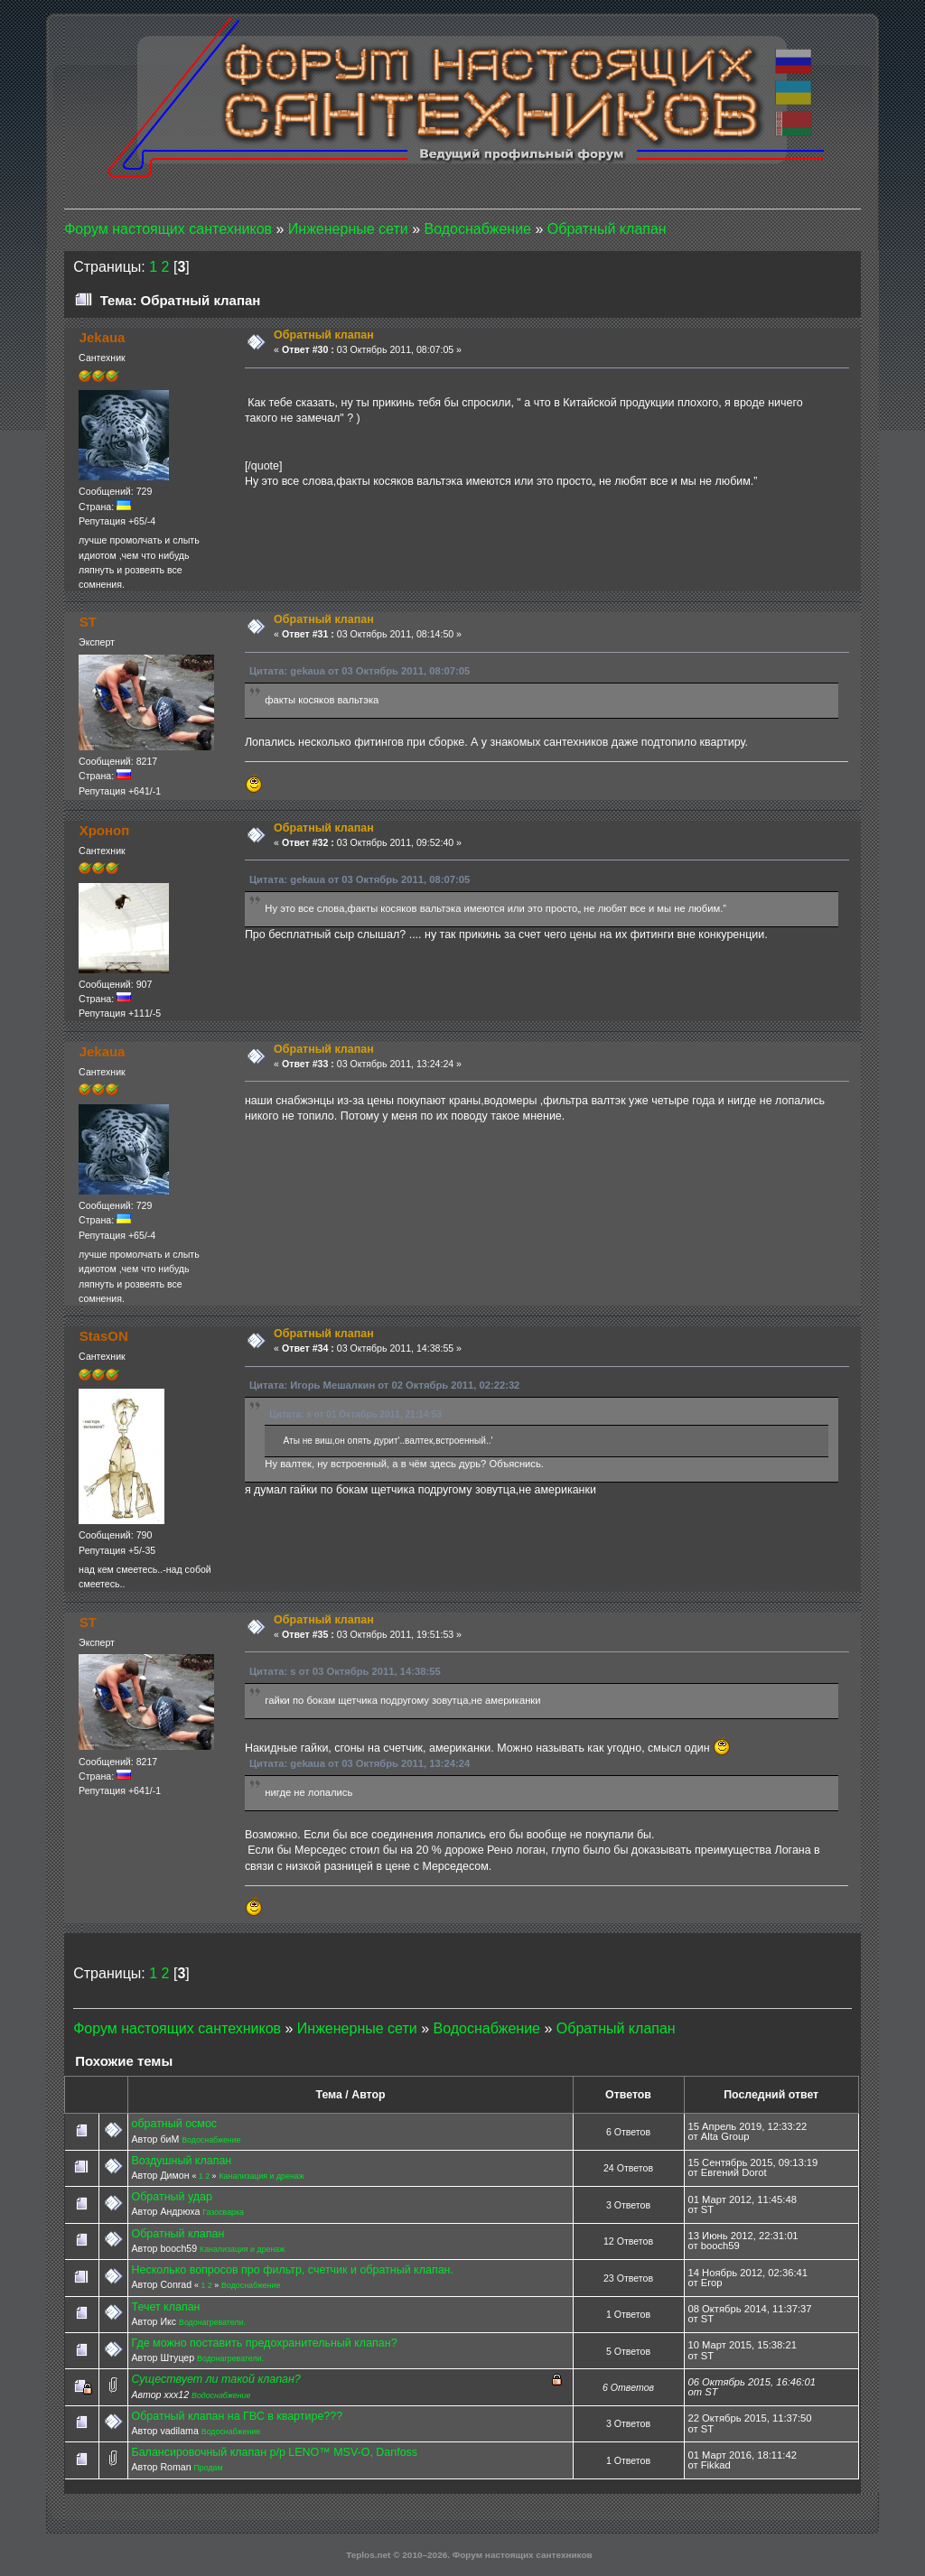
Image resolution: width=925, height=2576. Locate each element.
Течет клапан (165, 2307)
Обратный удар (171, 2196)
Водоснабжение (211, 2139)
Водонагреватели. (212, 2322)
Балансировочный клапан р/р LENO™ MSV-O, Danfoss (274, 2452)
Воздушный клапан (181, 2160)
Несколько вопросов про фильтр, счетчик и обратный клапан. (292, 2270)
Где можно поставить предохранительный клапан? (264, 2343)
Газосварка (223, 2212)
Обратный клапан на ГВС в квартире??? (236, 2416)
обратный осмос (174, 2123)
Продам (208, 2467)
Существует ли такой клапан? (215, 2379)
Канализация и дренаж (261, 2176)
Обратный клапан (177, 2233)
